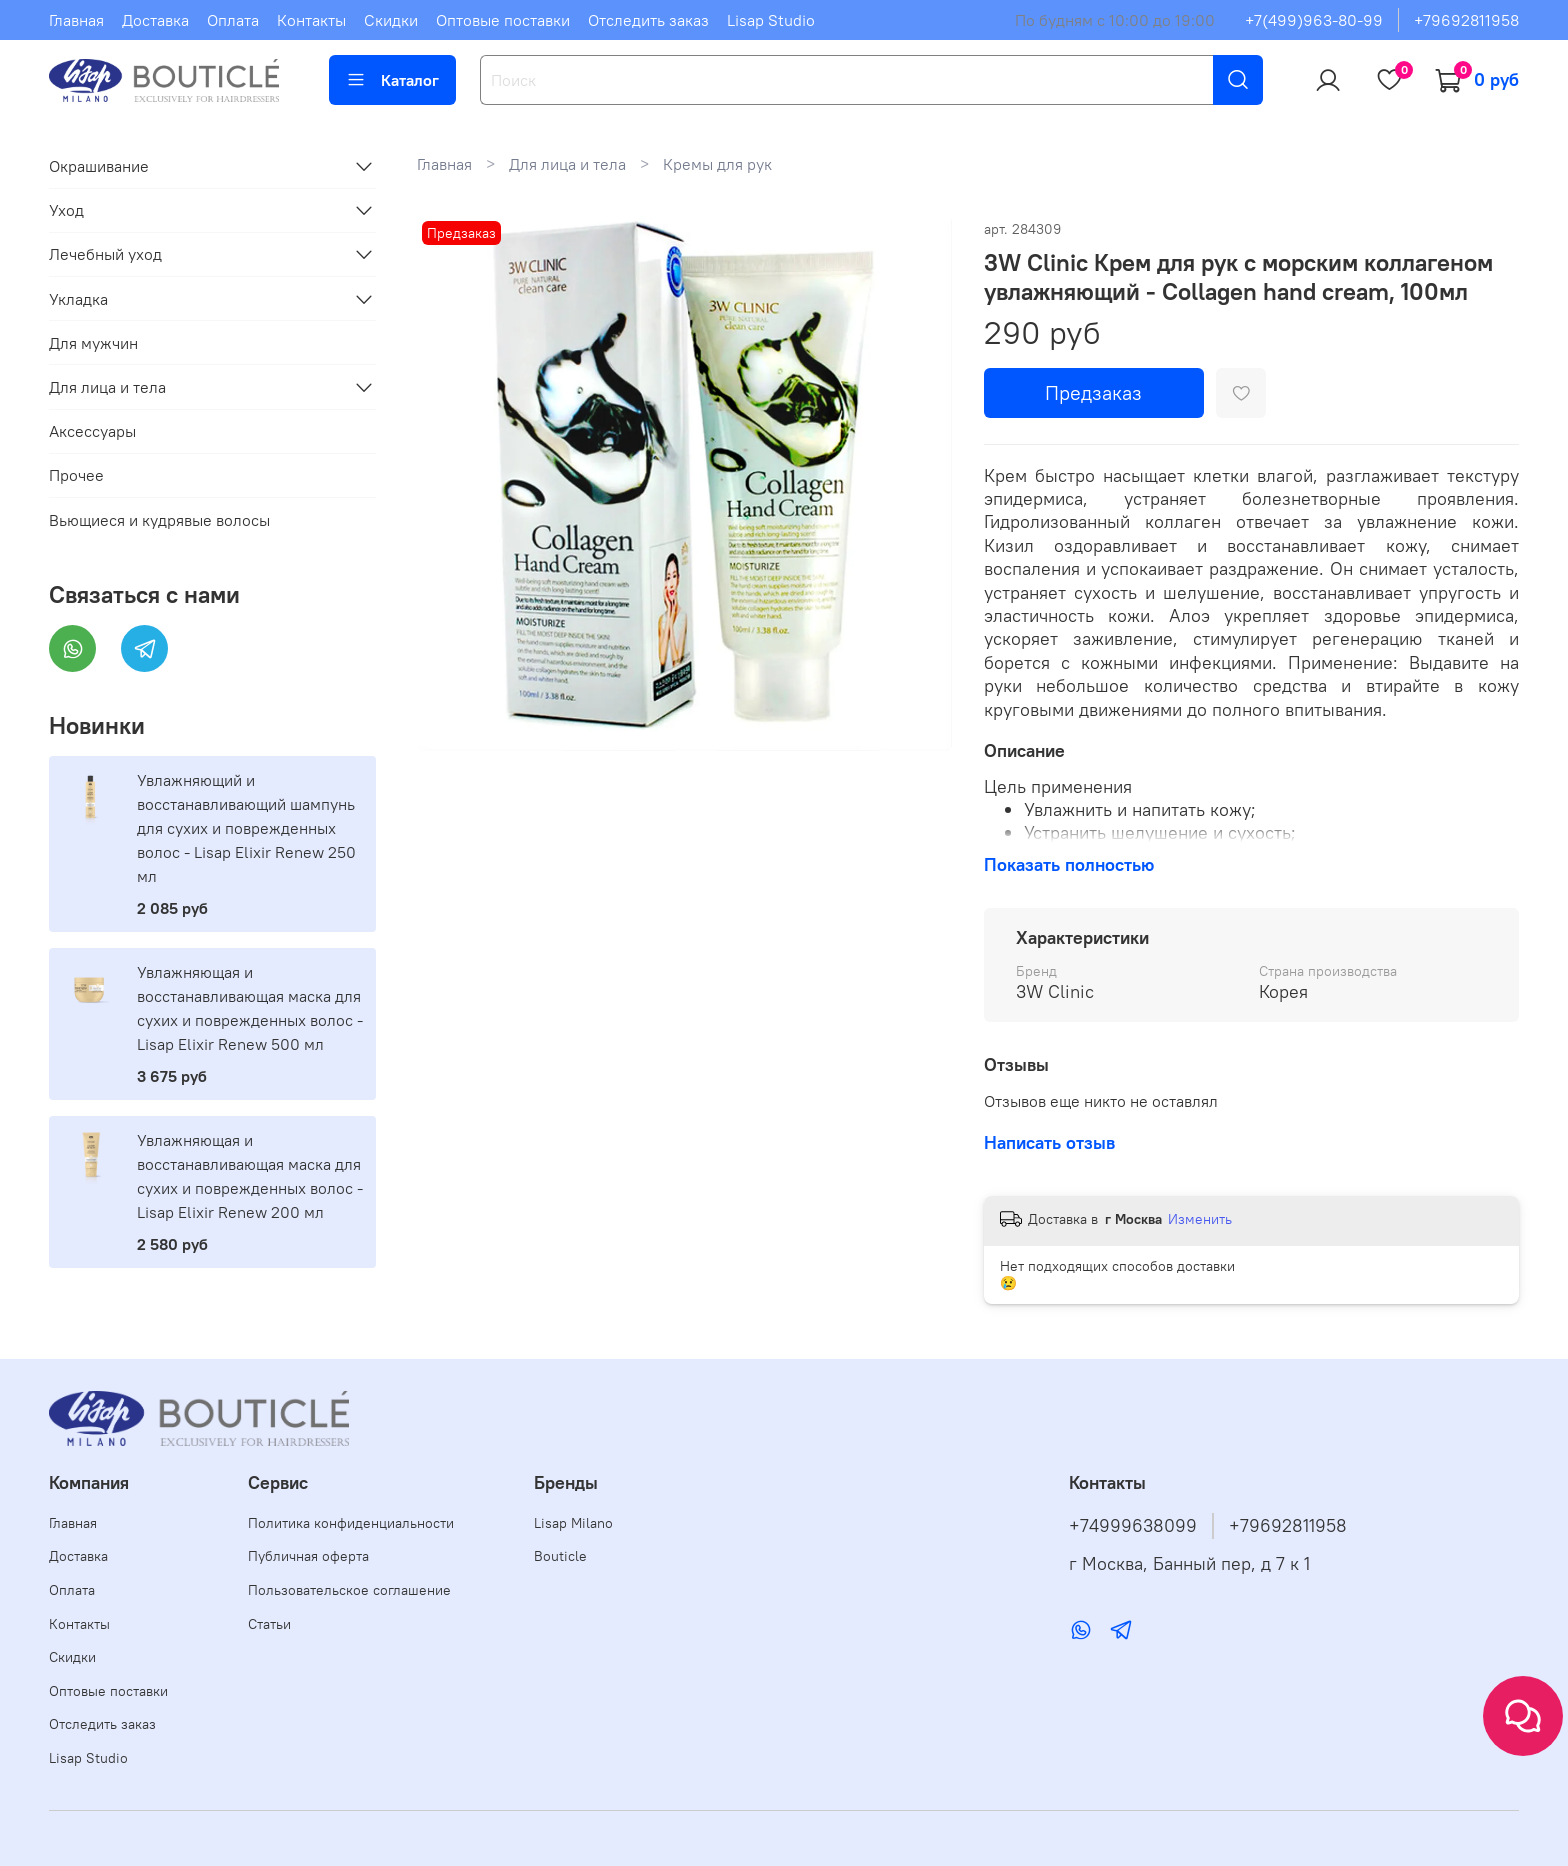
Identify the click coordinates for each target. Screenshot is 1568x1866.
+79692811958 (1466, 20)
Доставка (155, 20)
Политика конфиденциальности (351, 1523)
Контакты (311, 20)
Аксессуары (92, 431)
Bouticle (560, 1556)
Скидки (391, 20)
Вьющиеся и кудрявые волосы (159, 520)
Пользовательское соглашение (349, 1590)
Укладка (78, 299)
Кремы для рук (717, 164)
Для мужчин (93, 343)
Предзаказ (1093, 392)
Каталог (392, 80)
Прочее (76, 475)
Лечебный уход (105, 254)
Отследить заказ (648, 20)
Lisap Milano (573, 1523)
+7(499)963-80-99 (1314, 20)
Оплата (233, 20)
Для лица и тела (567, 164)
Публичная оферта (308, 1556)
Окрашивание (99, 166)
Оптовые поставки (503, 20)
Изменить (1200, 1219)
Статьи (269, 1624)
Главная (76, 20)
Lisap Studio (771, 20)
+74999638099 (1133, 1526)
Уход (66, 210)
